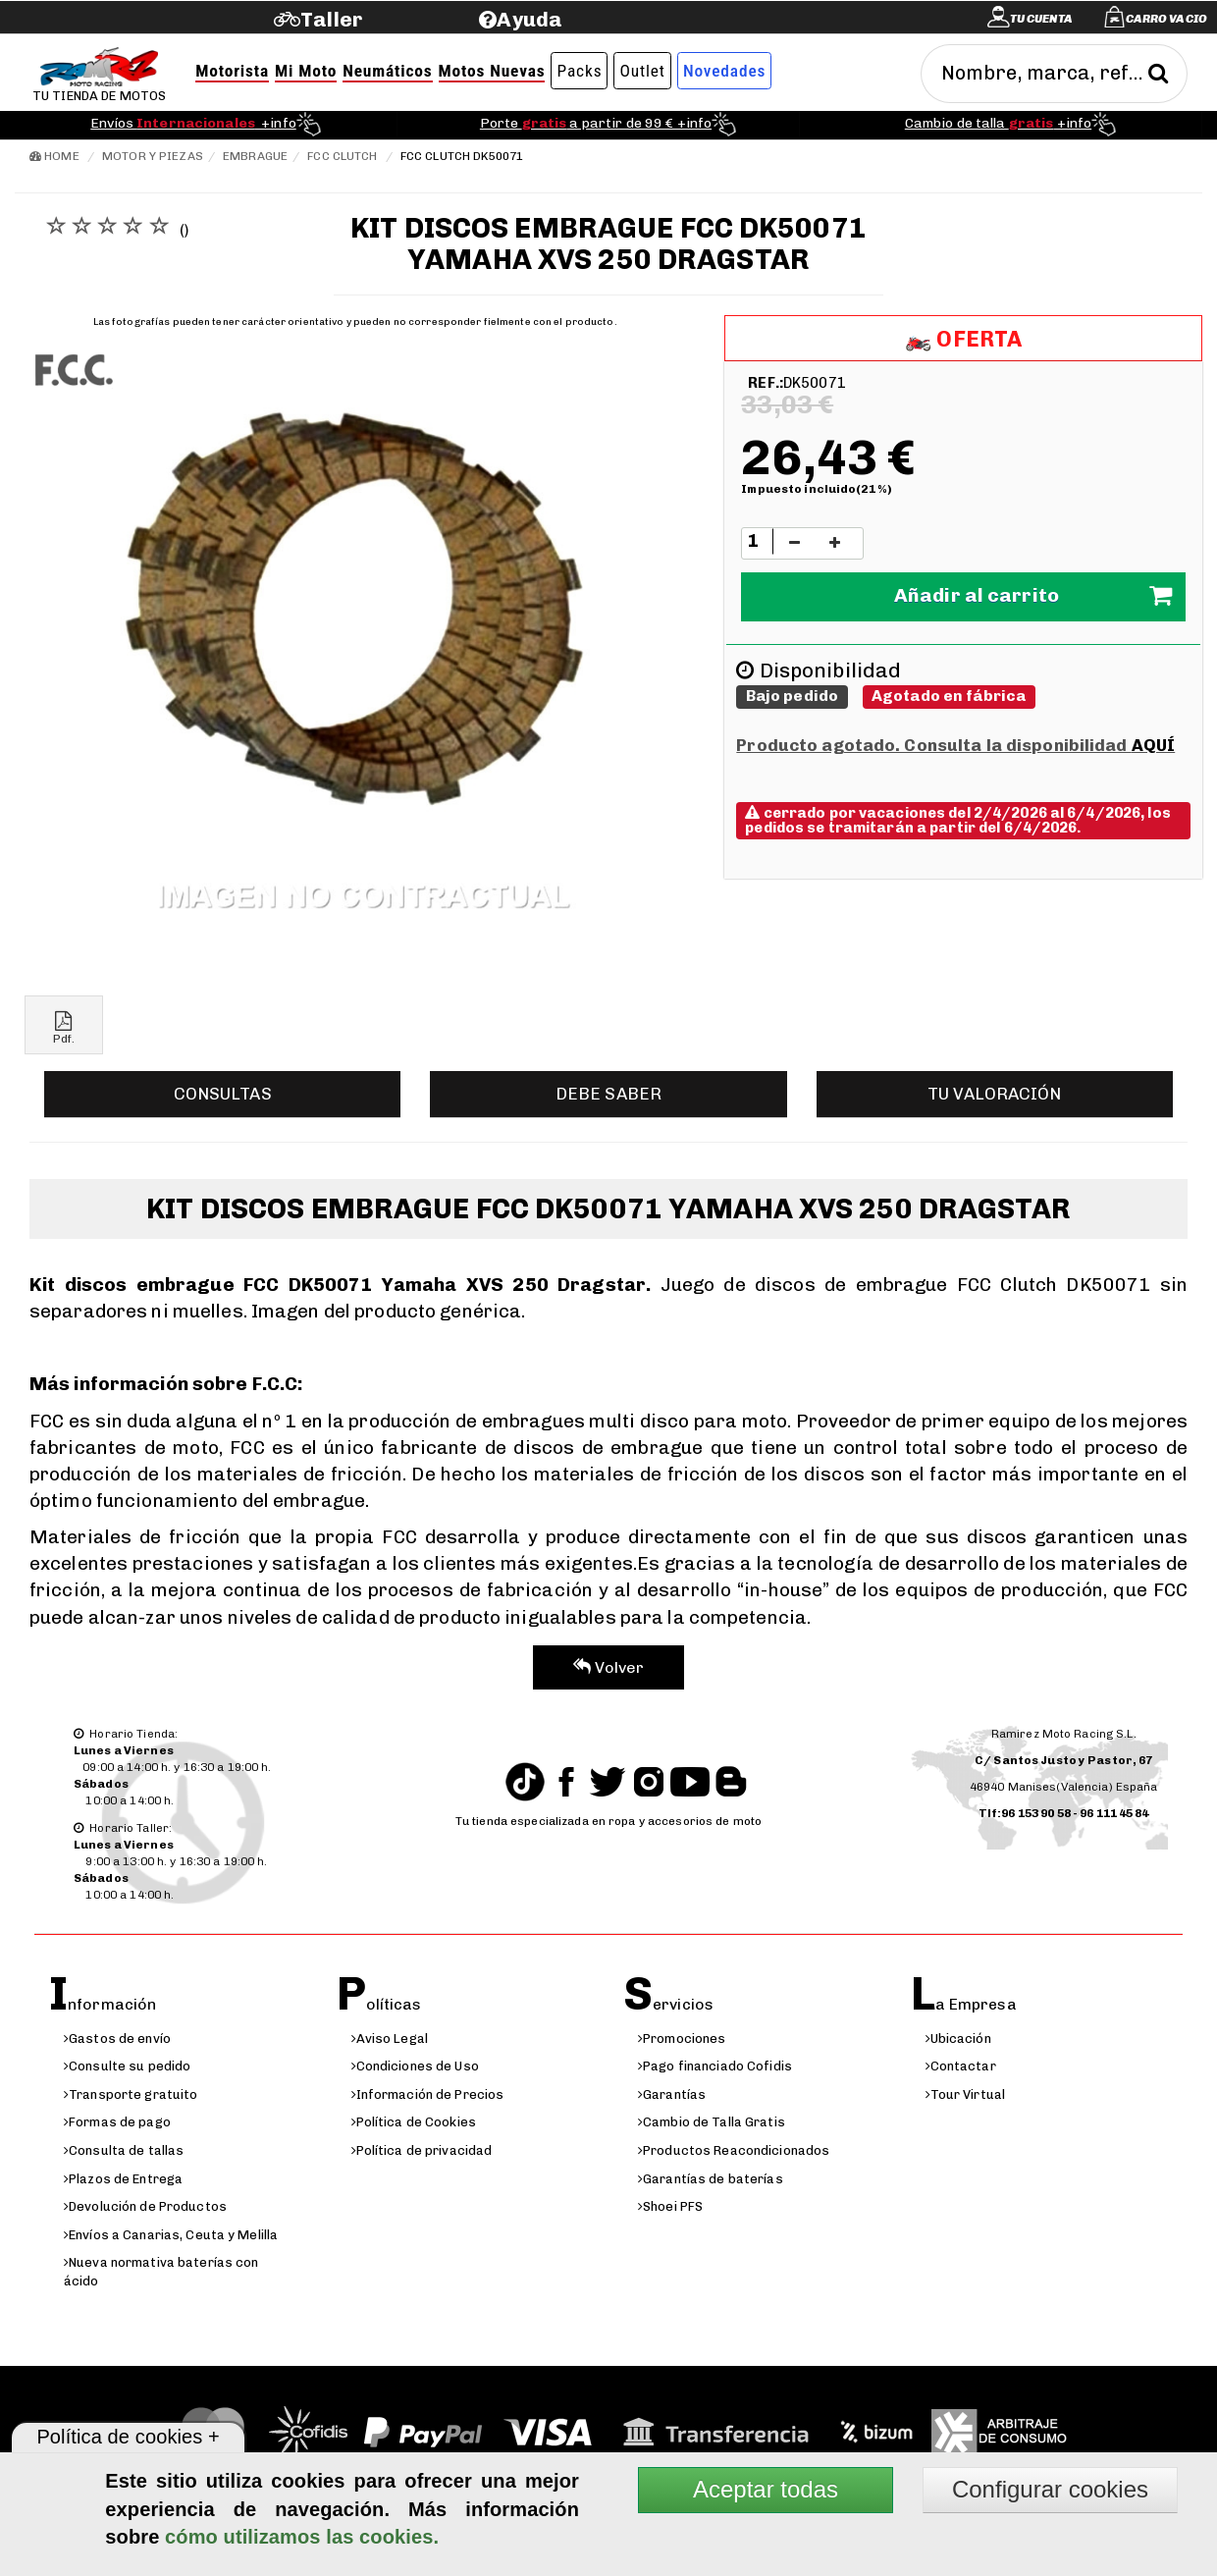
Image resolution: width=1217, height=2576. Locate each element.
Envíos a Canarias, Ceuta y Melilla (171, 2234)
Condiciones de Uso (415, 2066)
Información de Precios (427, 2094)
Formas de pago (117, 2122)
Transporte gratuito (130, 2094)
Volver (609, 1667)
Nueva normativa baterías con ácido (161, 2271)
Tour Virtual (966, 2094)
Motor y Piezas (152, 156)
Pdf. (63, 1028)
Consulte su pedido (127, 2066)
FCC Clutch (342, 156)
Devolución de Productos (145, 2206)
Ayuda (529, 19)
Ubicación (958, 2038)
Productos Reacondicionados (733, 2150)
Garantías (672, 2094)
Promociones (681, 2038)
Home (54, 156)
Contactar (961, 2066)
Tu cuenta (1041, 19)
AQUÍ (1153, 745)
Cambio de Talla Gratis (711, 2122)
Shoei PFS (670, 2206)
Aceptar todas (765, 2489)
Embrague (255, 156)
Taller (331, 19)
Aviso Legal (389, 2038)
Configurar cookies (1050, 2489)
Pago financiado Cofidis (715, 2066)
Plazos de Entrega (123, 2179)
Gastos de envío (117, 2038)
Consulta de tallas (124, 2150)
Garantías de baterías (710, 2179)
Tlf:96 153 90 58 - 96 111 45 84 (1064, 1813)
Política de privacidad (422, 2150)
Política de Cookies (413, 2122)
